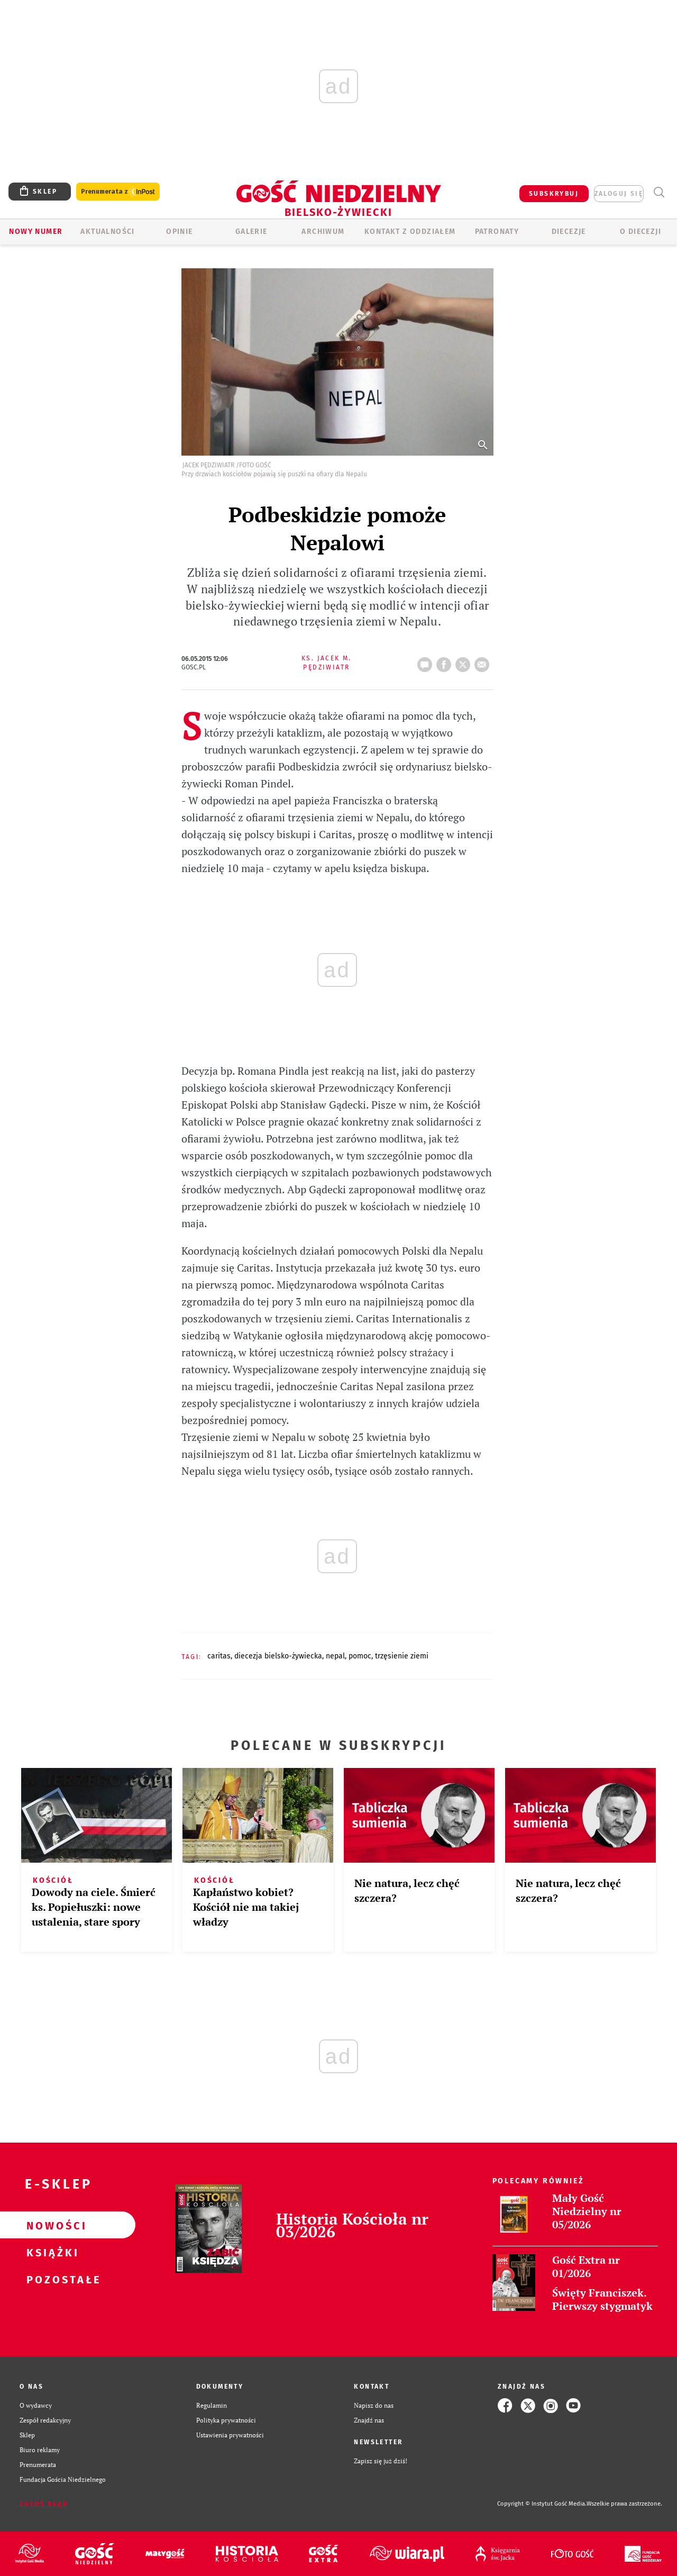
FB (445, 661)
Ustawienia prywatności (230, 2435)
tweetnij (464, 661)
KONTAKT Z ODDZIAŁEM (410, 231)
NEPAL (335, 1656)
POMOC (360, 1656)
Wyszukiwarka (659, 192)
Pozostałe (50, 2279)
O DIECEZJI (640, 231)
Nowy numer (35, 231)
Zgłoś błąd (44, 2504)
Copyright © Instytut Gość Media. (542, 2503)
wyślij (483, 661)
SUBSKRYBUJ (554, 193)
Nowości (50, 2225)
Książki (50, 2252)
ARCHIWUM (322, 231)
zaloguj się (618, 193)
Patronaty (497, 231)
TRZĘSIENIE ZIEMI (401, 1656)
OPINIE (179, 231)
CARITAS (219, 1656)
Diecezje (569, 231)
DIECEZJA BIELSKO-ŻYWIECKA (278, 1656)
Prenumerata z (118, 192)
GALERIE (251, 231)
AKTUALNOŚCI (107, 231)
